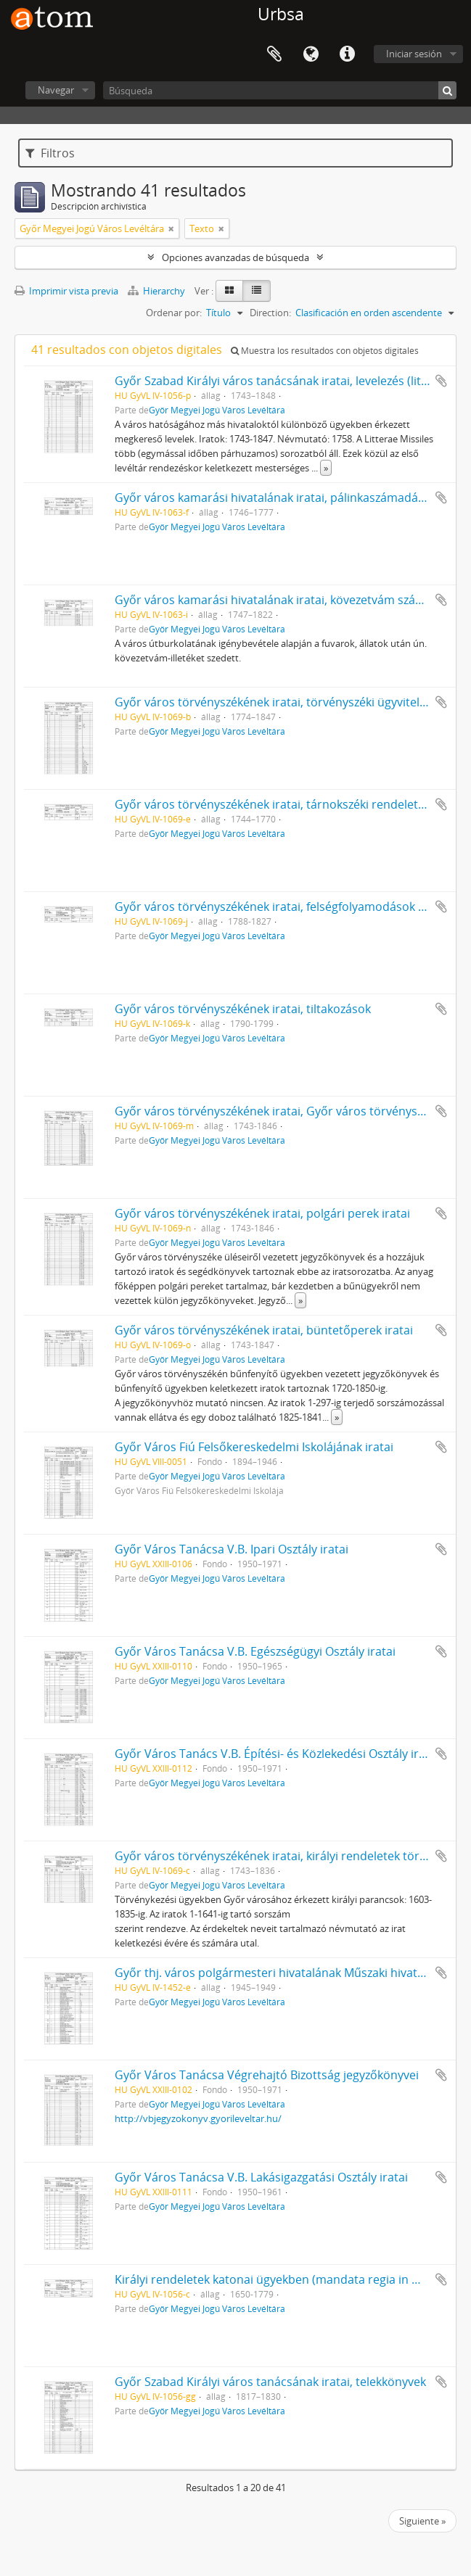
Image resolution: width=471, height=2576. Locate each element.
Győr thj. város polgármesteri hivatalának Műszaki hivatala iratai (289, 1973)
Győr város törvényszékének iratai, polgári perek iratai (262, 1213)
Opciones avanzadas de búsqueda (235, 257)
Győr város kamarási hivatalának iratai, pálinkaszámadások (276, 497)
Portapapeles (274, 54)
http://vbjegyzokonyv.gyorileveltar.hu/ (198, 2118)
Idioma (310, 54)
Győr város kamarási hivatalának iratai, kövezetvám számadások (290, 600)
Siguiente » (422, 2520)
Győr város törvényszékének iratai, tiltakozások (243, 1009)
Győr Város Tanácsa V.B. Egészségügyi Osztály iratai (255, 1651)
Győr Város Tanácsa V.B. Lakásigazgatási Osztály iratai (261, 2177)
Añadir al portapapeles (441, 380)
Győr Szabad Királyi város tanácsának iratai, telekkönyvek (270, 2382)
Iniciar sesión (414, 53)
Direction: (270, 312)
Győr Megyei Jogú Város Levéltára (217, 410)
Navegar (56, 89)
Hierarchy (157, 290)
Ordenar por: (174, 312)
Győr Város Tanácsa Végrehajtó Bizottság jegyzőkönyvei (267, 2075)
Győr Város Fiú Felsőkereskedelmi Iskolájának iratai (254, 1447)
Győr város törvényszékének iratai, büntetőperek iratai (264, 1330)
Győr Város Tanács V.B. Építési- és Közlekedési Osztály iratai (277, 1754)
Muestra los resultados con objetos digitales (325, 350)
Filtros (50, 153)
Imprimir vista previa (66, 290)
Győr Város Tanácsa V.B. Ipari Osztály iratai (231, 1549)
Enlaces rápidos (347, 54)
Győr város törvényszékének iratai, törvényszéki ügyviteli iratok (286, 702)
